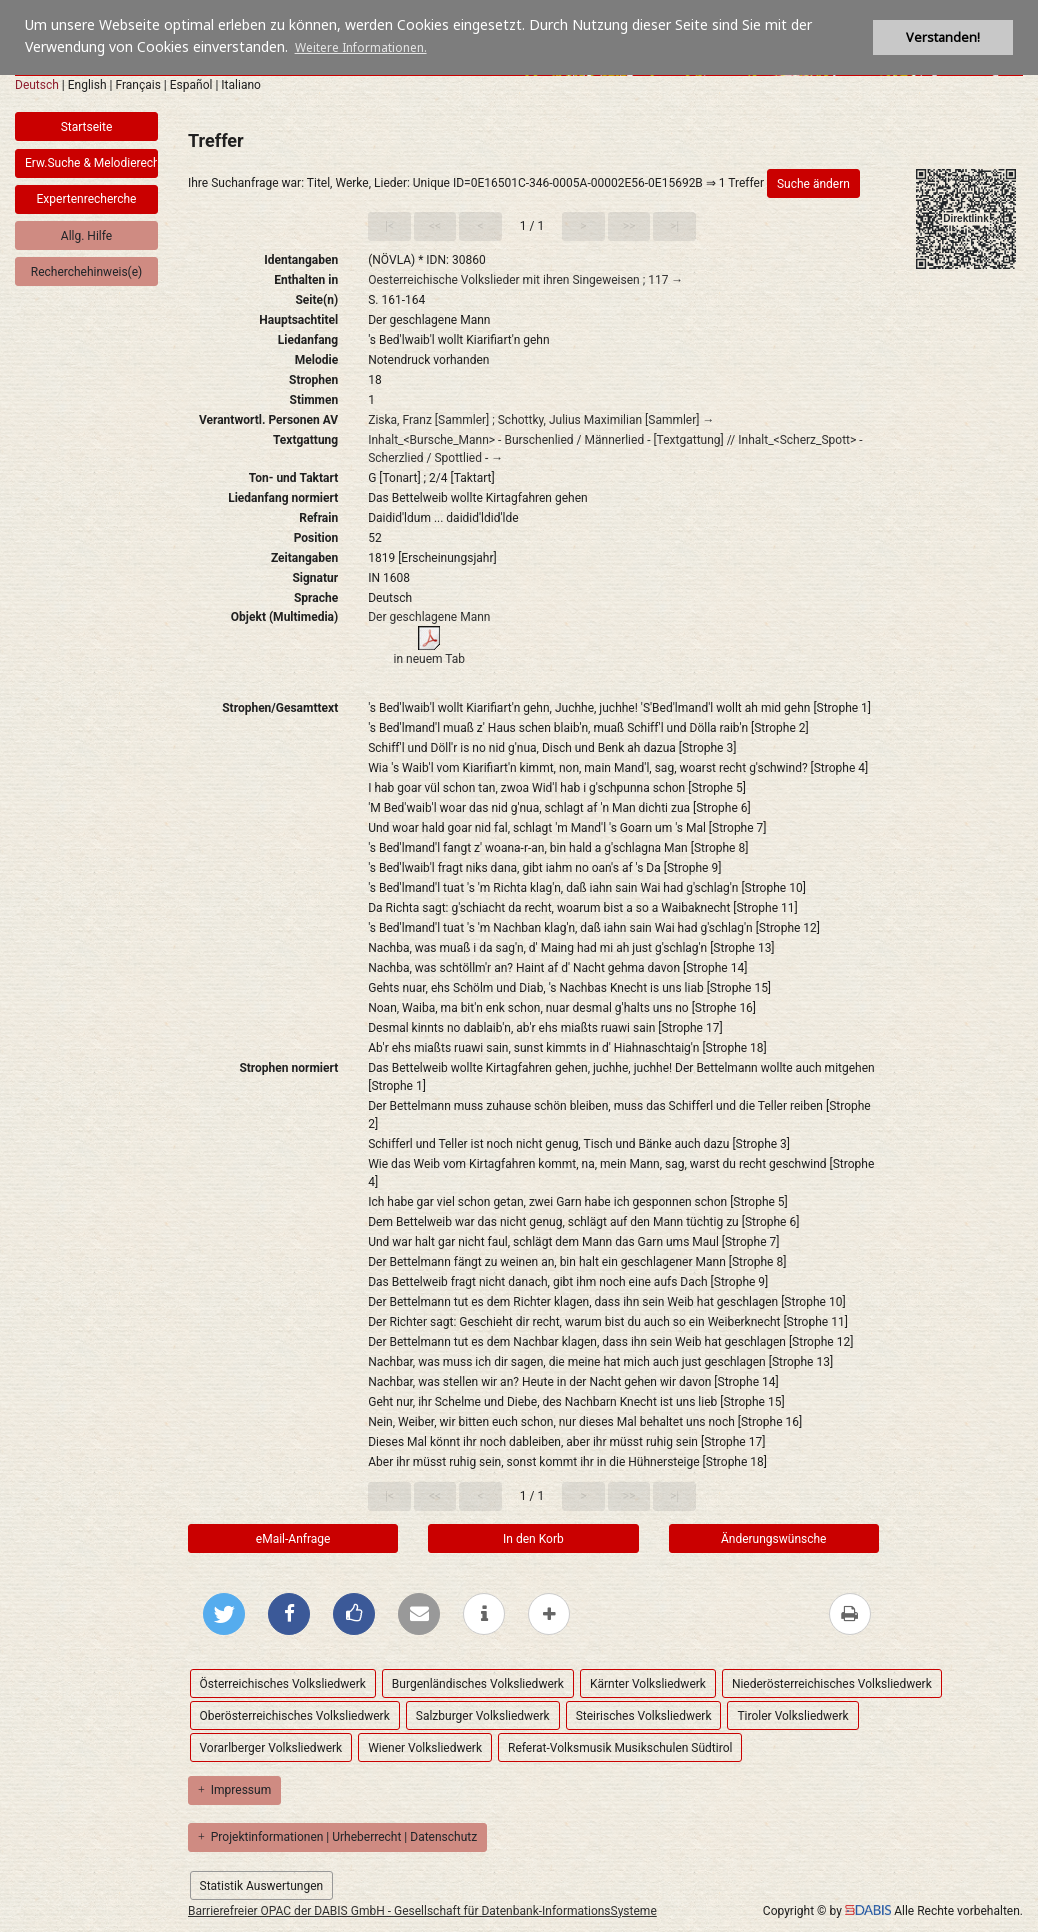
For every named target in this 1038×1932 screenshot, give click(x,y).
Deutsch (37, 85)
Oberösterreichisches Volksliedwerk (295, 1716)
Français (137, 85)
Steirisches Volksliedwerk (644, 1716)
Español (191, 85)
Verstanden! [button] (943, 37)
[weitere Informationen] (484, 1614)
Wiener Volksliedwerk (425, 1748)
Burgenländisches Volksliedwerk (478, 1684)
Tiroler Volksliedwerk (792, 1716)
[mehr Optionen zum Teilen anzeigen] (549, 1614)
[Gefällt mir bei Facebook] (354, 1614)
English (87, 85)
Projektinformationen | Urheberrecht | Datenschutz (337, 1837)
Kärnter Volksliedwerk (648, 1684)
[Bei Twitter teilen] (224, 1614)
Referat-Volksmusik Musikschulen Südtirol (620, 1748)
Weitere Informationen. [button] (361, 47)
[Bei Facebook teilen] (289, 1614)
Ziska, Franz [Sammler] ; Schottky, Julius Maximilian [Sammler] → (541, 420)
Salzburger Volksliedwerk (483, 1716)
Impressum (234, 1790)
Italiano (241, 85)
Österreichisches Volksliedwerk (283, 1684)
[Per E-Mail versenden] (419, 1614)
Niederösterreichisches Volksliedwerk (832, 1684)
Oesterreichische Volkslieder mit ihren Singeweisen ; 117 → (525, 280)
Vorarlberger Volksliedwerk (271, 1748)
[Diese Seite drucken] (850, 1614)
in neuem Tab (430, 659)
